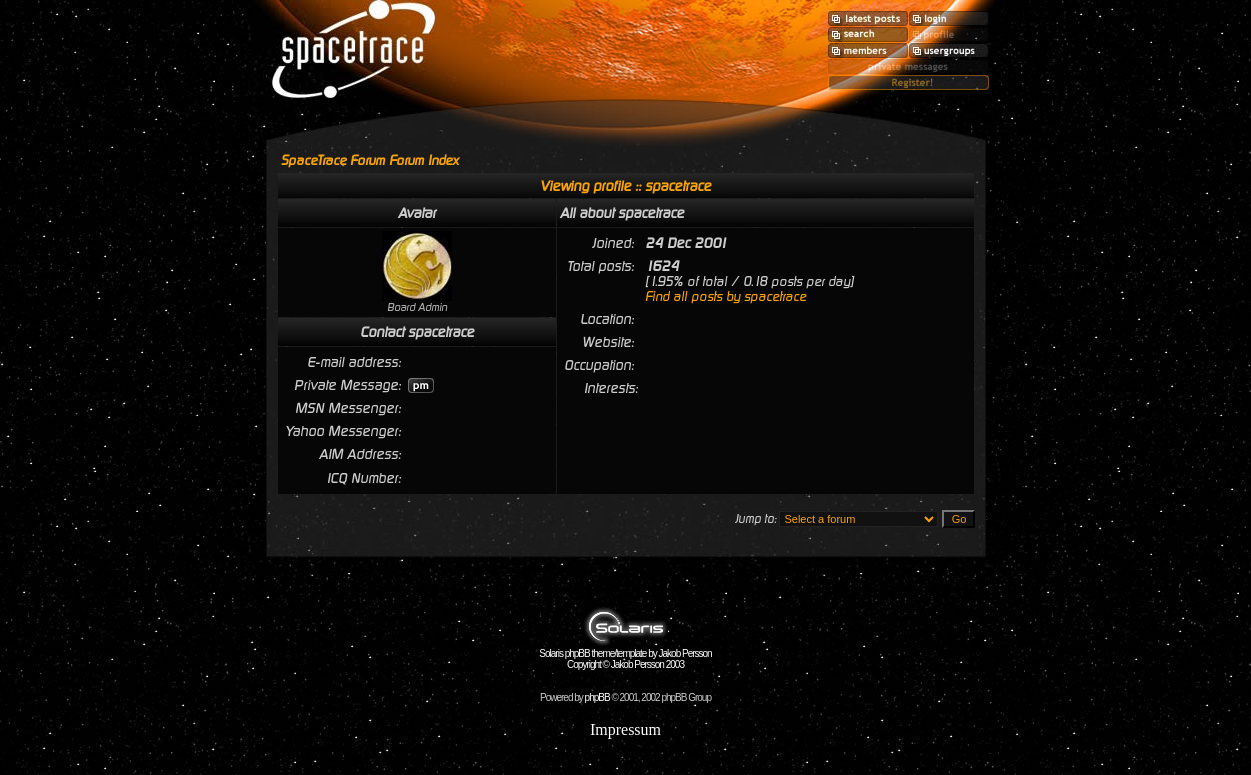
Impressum (625, 729)
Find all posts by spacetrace (725, 296)
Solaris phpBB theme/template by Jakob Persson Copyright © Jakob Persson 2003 (625, 654)
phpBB (597, 697)
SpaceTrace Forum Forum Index (370, 160)
